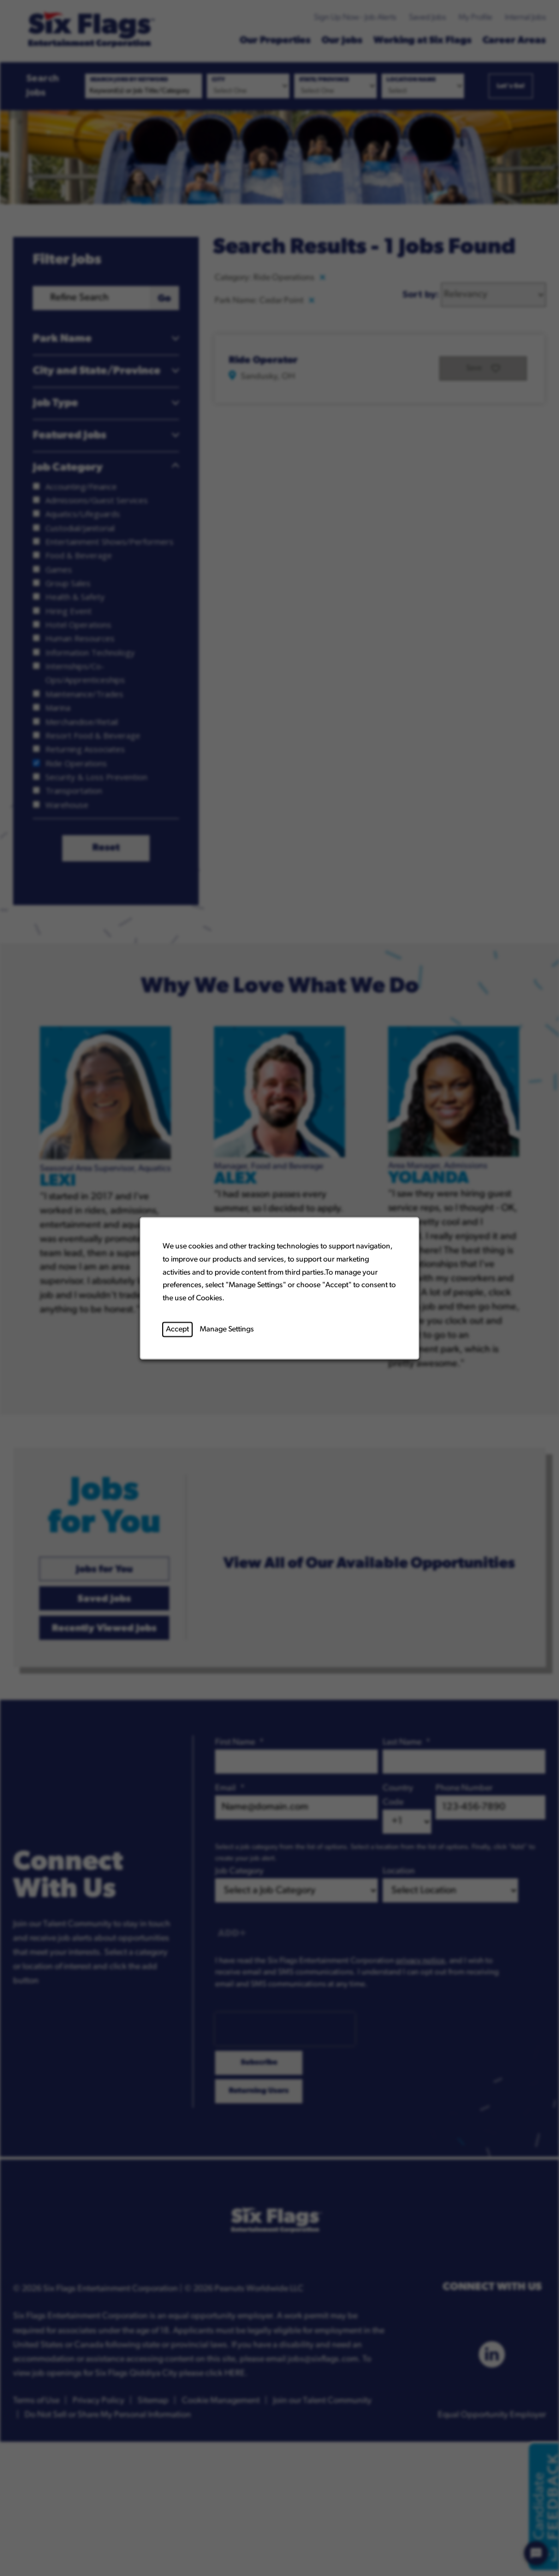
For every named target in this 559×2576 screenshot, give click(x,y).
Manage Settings (227, 1329)
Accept (177, 1329)
